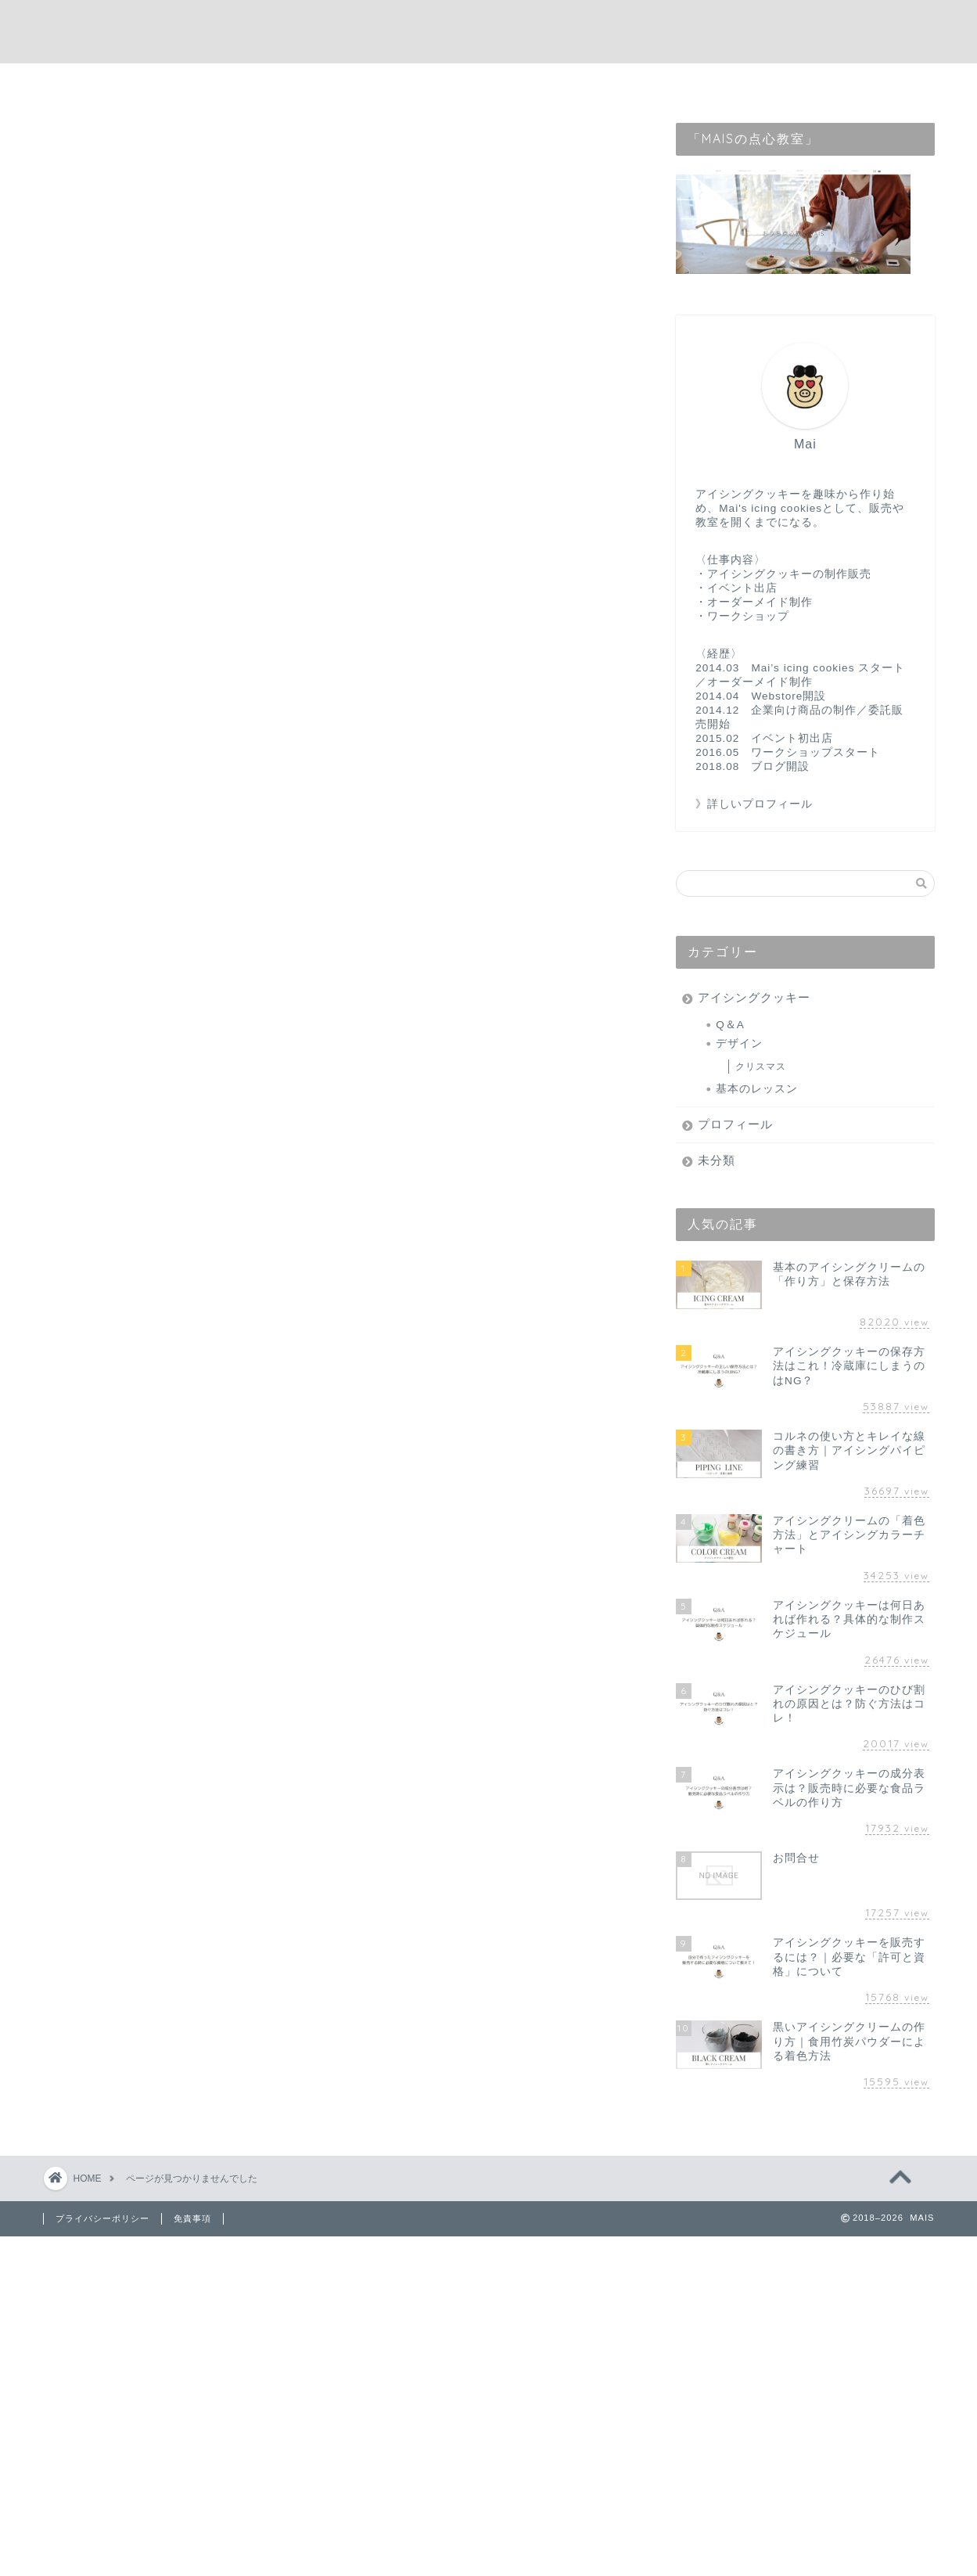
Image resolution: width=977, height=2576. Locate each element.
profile (437, 82)
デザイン (739, 1043)
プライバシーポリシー (102, 2218)
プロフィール (141, 842)
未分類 (122, 867)
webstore (602, 82)
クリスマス (760, 1066)
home (364, 82)
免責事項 (192, 2218)
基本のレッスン (757, 1089)
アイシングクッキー (161, 816)
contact (516, 82)
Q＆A (730, 1025)
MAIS (488, 32)
